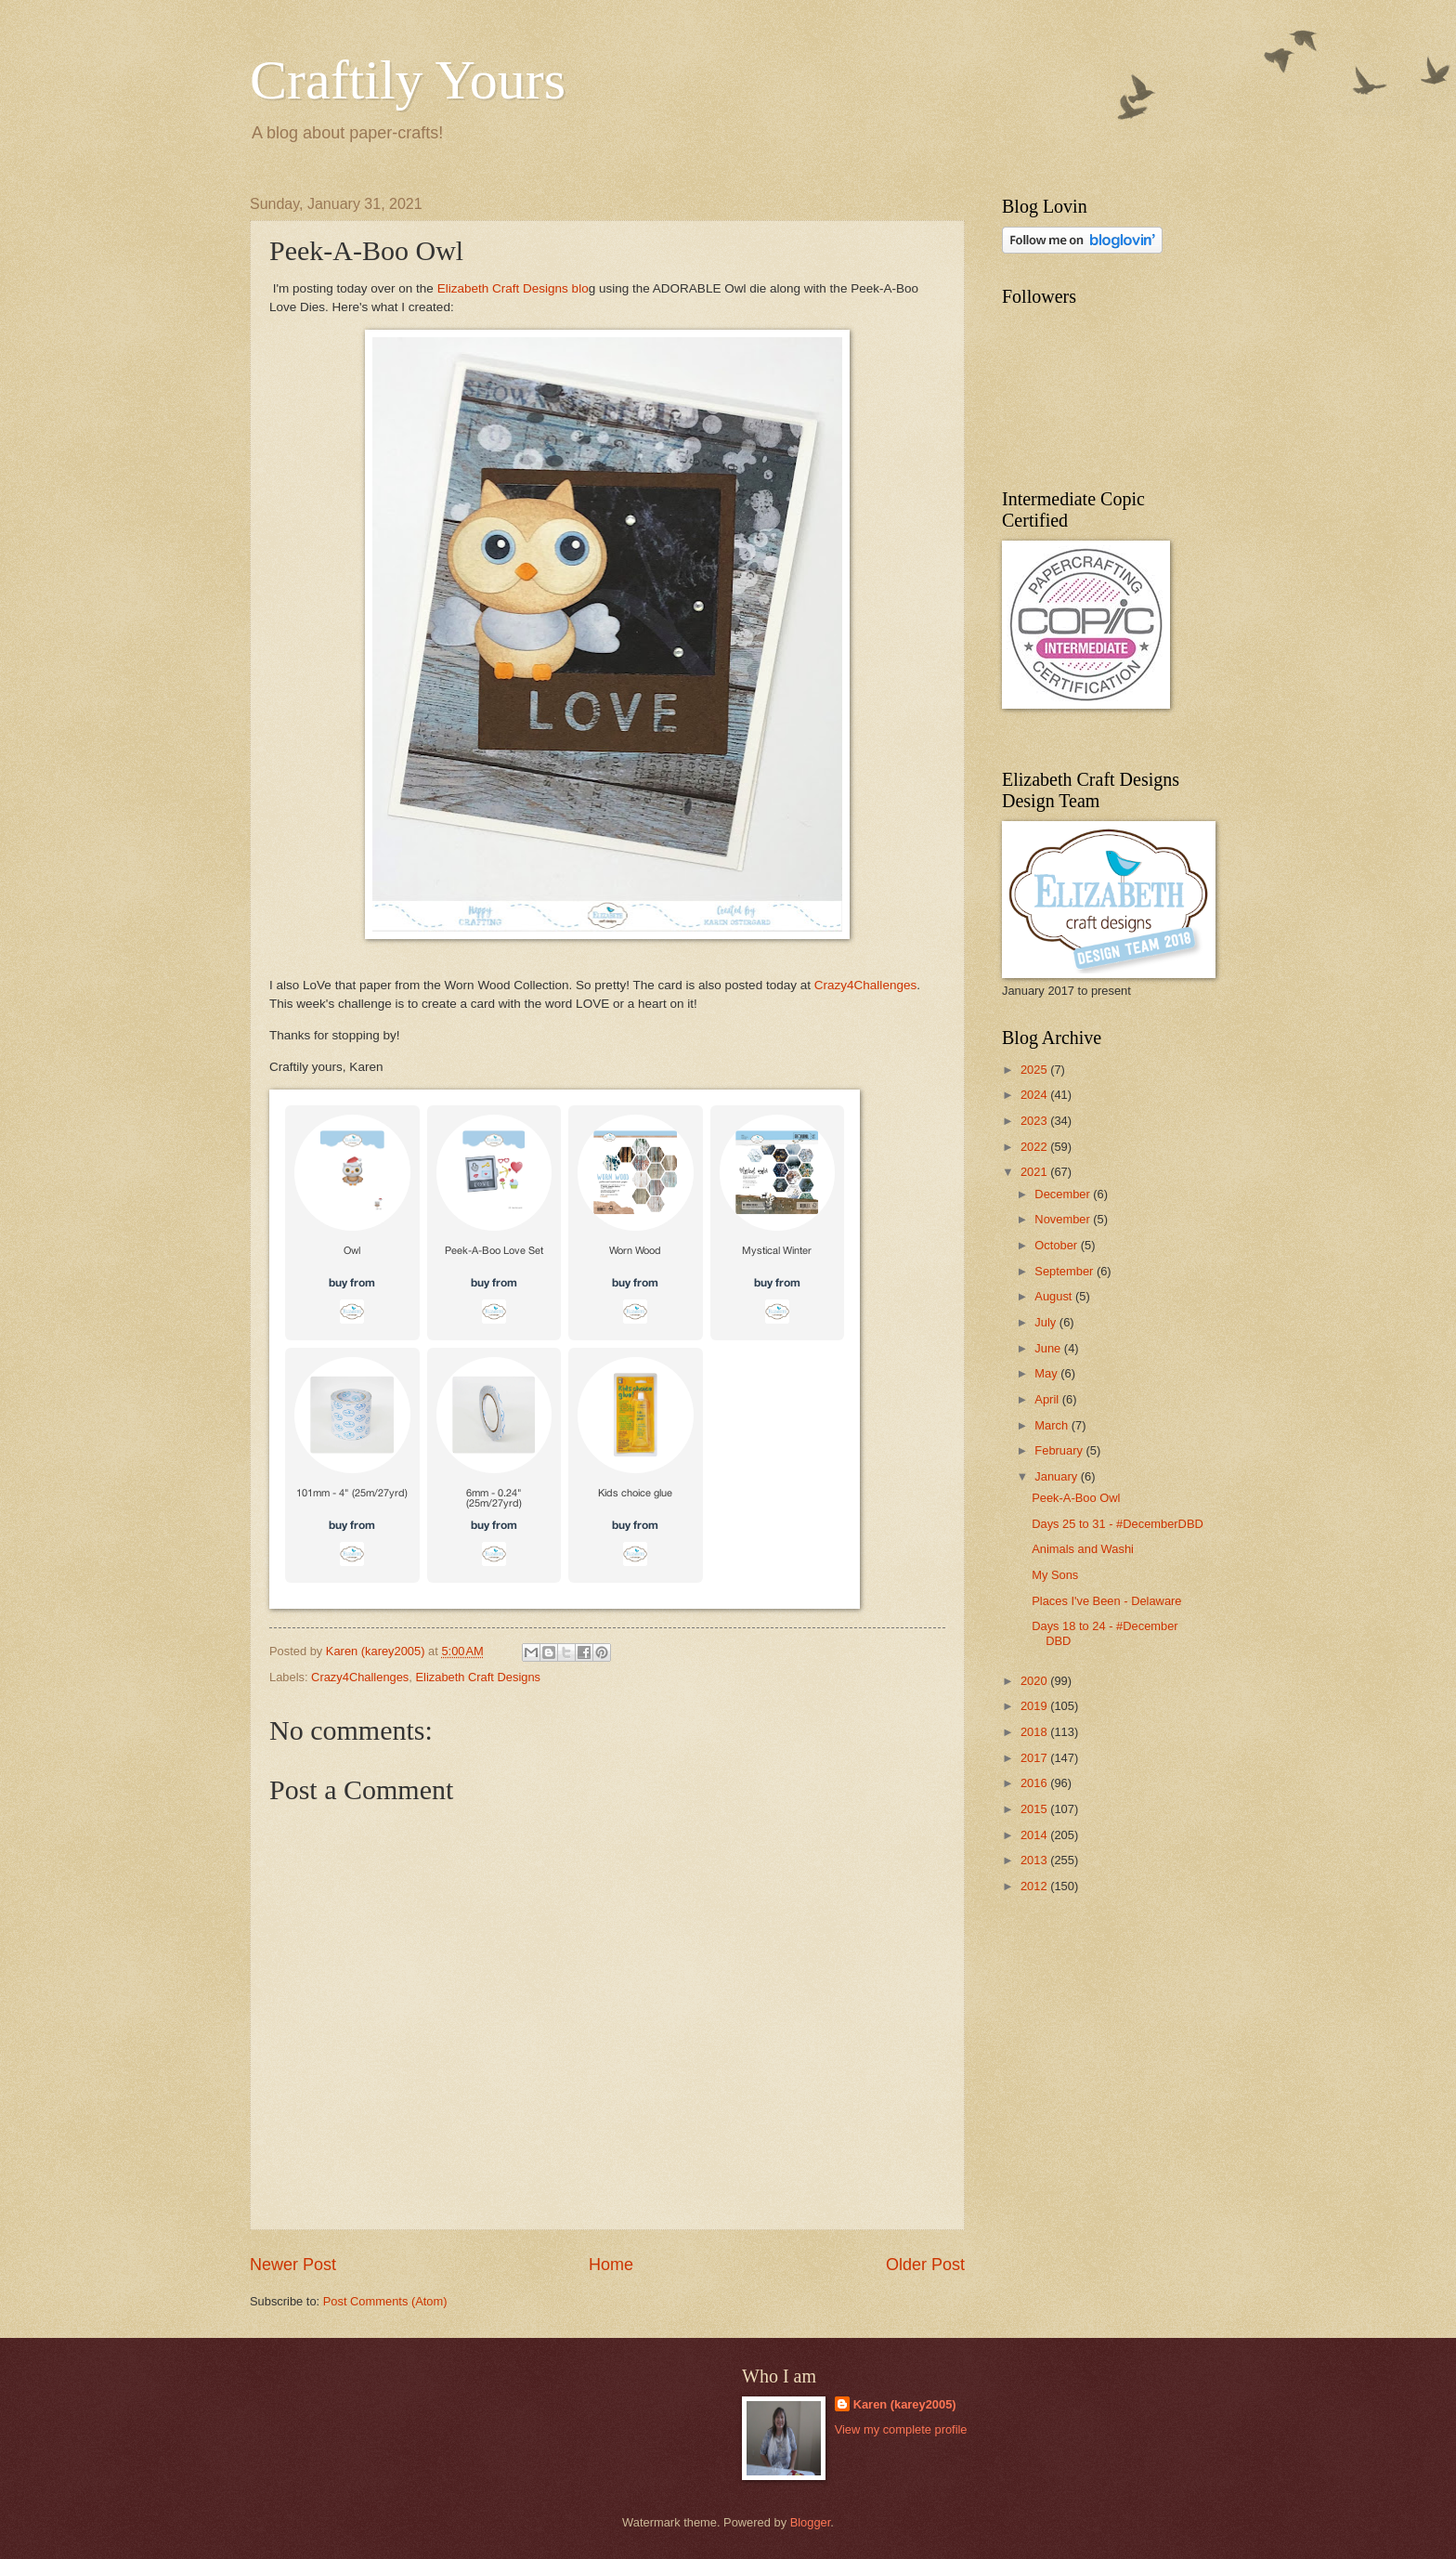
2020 (1035, 1681)
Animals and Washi (1083, 1549)
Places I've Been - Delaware (1106, 1601)
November (1063, 1219)
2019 (1035, 1706)
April (1047, 1399)
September (1065, 1271)
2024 (1035, 1095)
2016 (1035, 1783)
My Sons (1055, 1575)
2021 (1035, 1172)
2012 (1035, 1886)
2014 (1035, 1835)
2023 (1035, 1121)
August (1054, 1296)
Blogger (810, 2522)
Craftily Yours (408, 80)
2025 (1035, 1070)
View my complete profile (901, 2429)
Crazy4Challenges (865, 985)
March (1052, 1425)
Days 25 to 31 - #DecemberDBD (1117, 1524)
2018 (1035, 1732)
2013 (1035, 1860)
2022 (1035, 1147)
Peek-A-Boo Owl (1076, 1498)
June (1049, 1348)
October (1057, 1245)
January (1057, 1476)
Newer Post (293, 2264)
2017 (1035, 1758)
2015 (1035, 1809)
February (1060, 1450)
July (1046, 1322)
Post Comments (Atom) (385, 2301)
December (1063, 1194)
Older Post (925, 2264)
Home (611, 2264)
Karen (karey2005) (904, 2404)
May (1047, 1373)
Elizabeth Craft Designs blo (513, 288)
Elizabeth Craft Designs (477, 1677)
